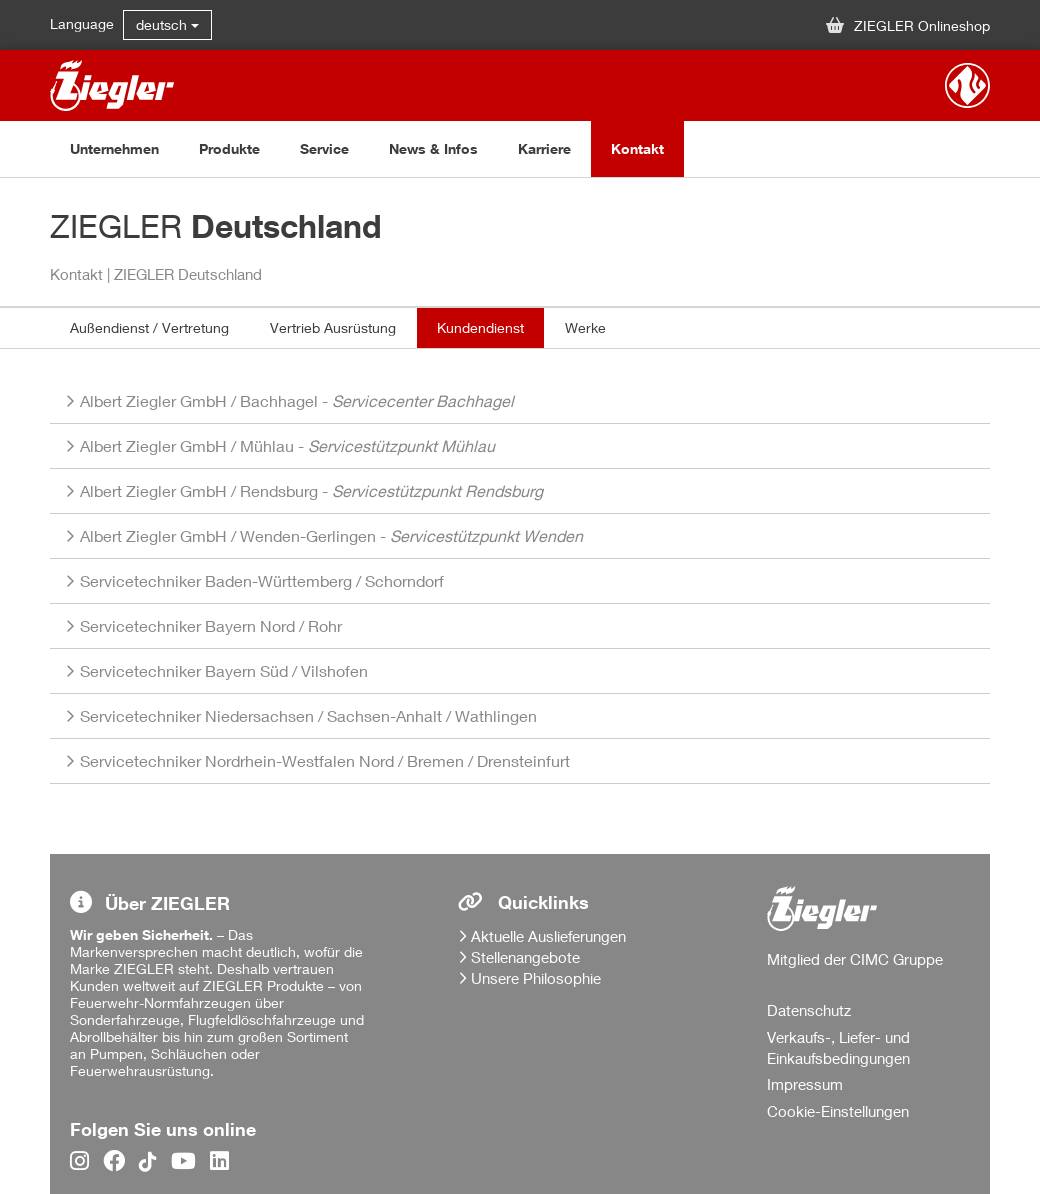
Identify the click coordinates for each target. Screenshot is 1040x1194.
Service (324, 148)
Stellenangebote (525, 957)
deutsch (167, 24)
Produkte (229, 148)
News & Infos (433, 148)
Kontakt (637, 148)
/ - (297, 400)
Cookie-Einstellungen (838, 1111)
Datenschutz (809, 1010)
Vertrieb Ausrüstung (333, 327)
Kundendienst (480, 327)
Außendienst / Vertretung (149, 327)
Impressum (805, 1084)
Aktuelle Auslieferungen (548, 936)
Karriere (544, 148)
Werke (585, 327)
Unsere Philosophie (536, 978)
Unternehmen (114, 148)
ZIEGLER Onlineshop (908, 25)
